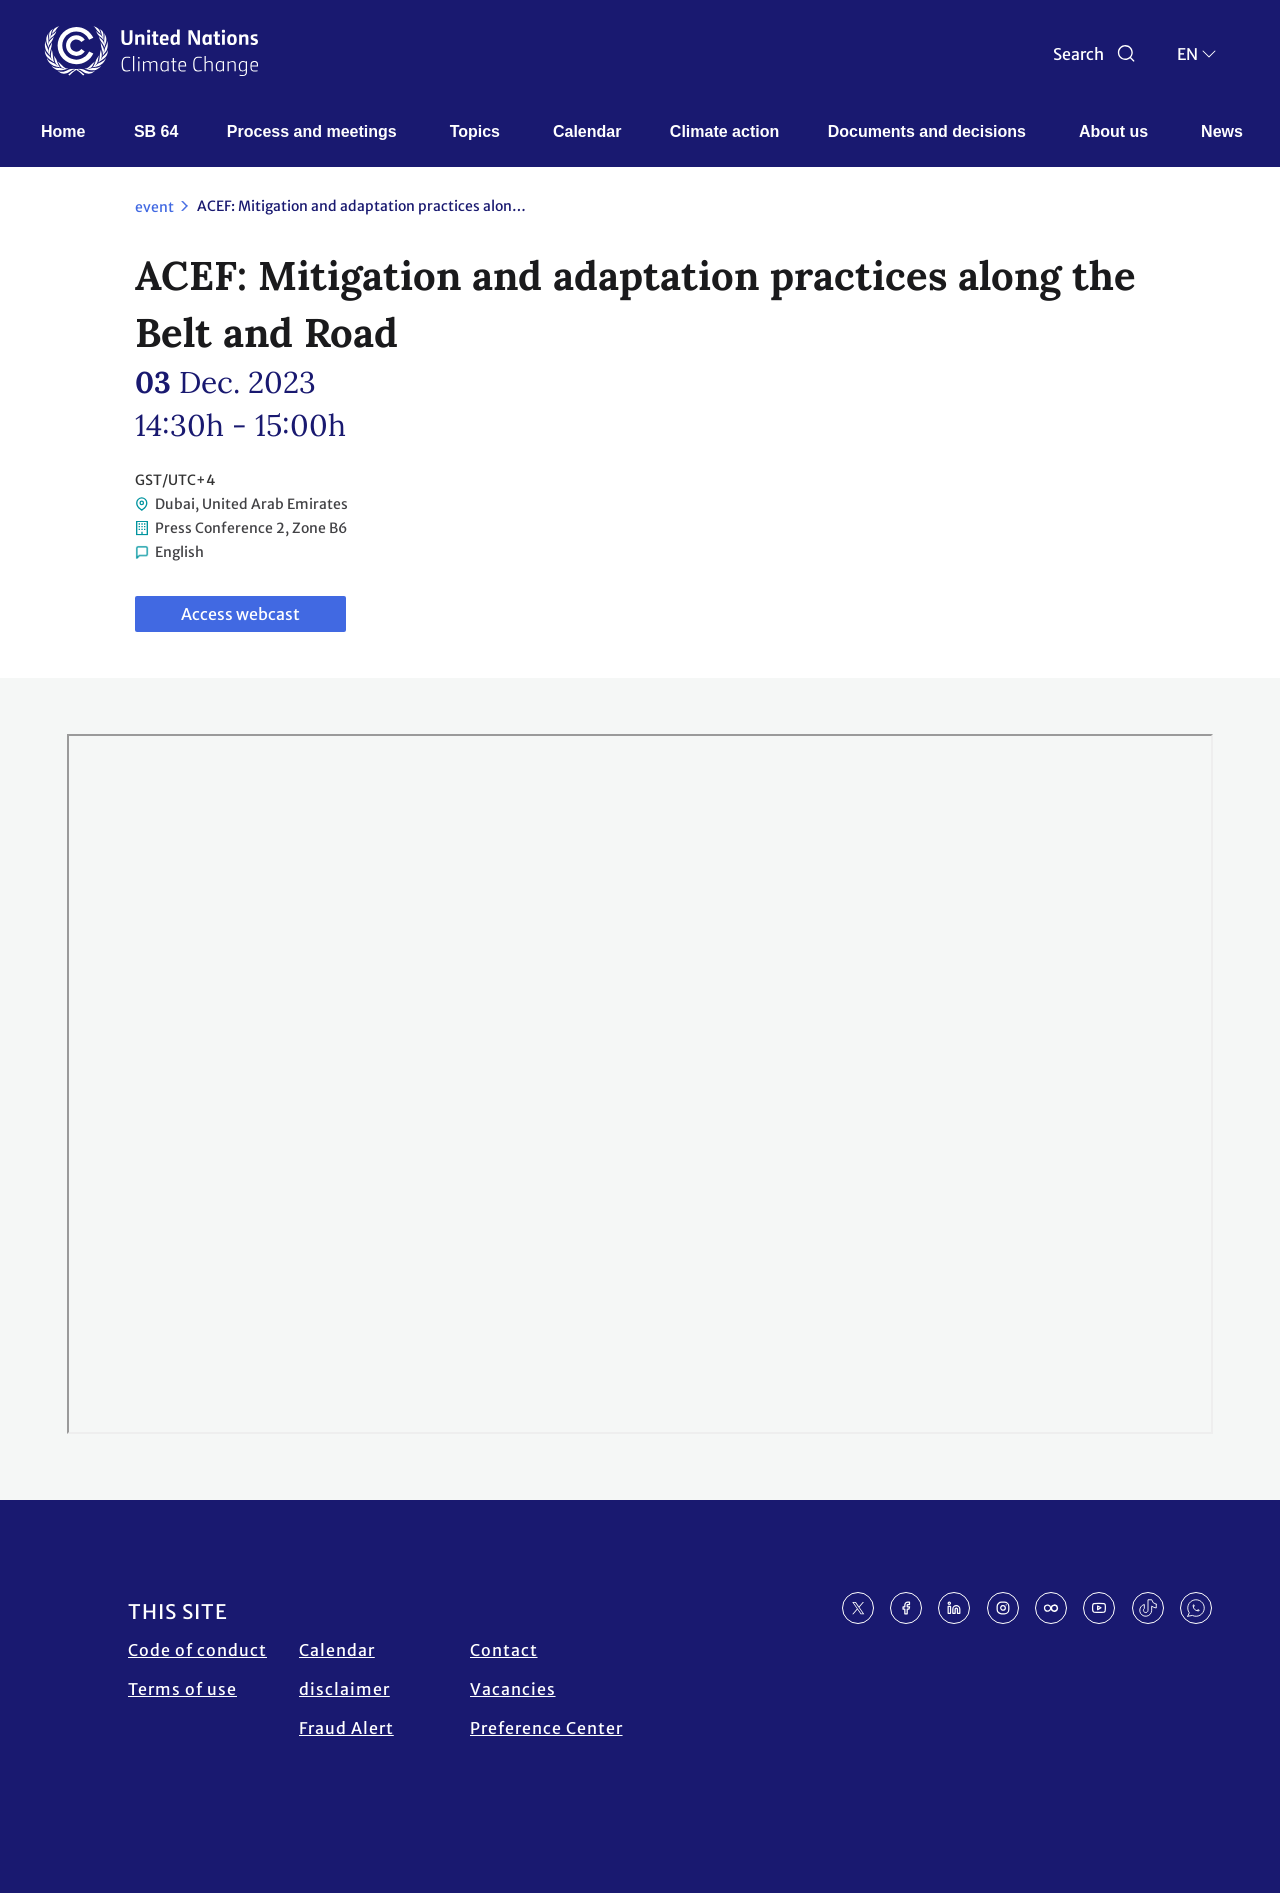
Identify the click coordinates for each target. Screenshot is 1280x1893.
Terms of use (182, 1689)
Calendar (587, 131)
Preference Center (546, 1728)
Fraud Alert (346, 1728)
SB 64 (156, 131)
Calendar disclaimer (344, 1669)
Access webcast (240, 614)
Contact (504, 1650)
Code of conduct (197, 1650)
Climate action (724, 131)
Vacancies (513, 1689)
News (1222, 131)
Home (63, 131)
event (154, 207)
